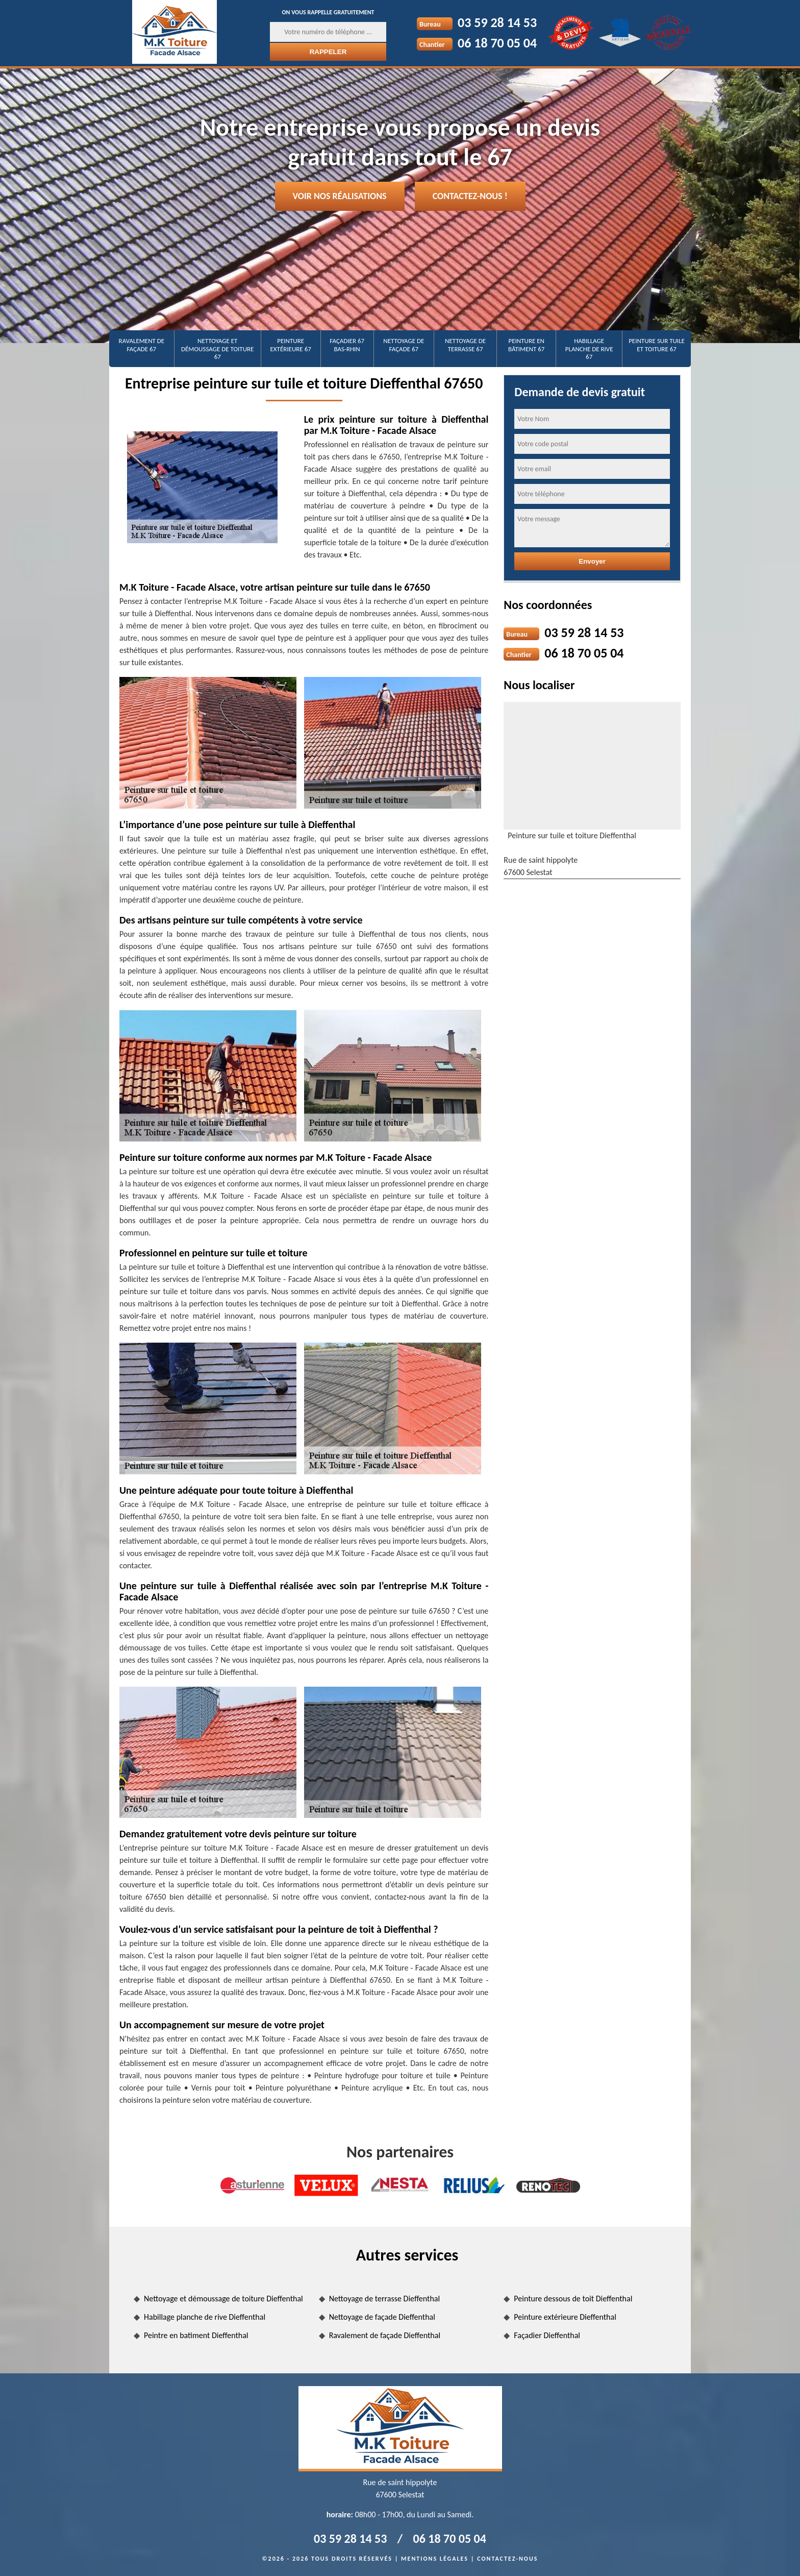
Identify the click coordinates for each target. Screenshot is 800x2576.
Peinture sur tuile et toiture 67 (657, 345)
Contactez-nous (507, 2558)
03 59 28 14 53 (497, 22)
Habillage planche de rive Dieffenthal (204, 2317)
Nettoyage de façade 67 (403, 345)
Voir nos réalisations (340, 196)
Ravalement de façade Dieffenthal (384, 2335)
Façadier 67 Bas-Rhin (347, 345)
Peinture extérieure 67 (290, 345)
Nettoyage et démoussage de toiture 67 (217, 348)
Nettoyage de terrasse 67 (465, 345)
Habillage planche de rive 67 (589, 348)
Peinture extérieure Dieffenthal (565, 2317)
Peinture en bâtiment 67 (526, 345)
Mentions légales (434, 2558)
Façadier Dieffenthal (547, 2335)
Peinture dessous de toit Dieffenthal (573, 2298)
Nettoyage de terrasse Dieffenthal (384, 2298)
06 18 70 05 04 (497, 43)
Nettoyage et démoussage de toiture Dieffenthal (223, 2298)
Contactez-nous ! (470, 196)
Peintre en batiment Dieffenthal (196, 2335)
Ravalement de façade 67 (142, 345)
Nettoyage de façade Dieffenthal (382, 2317)
